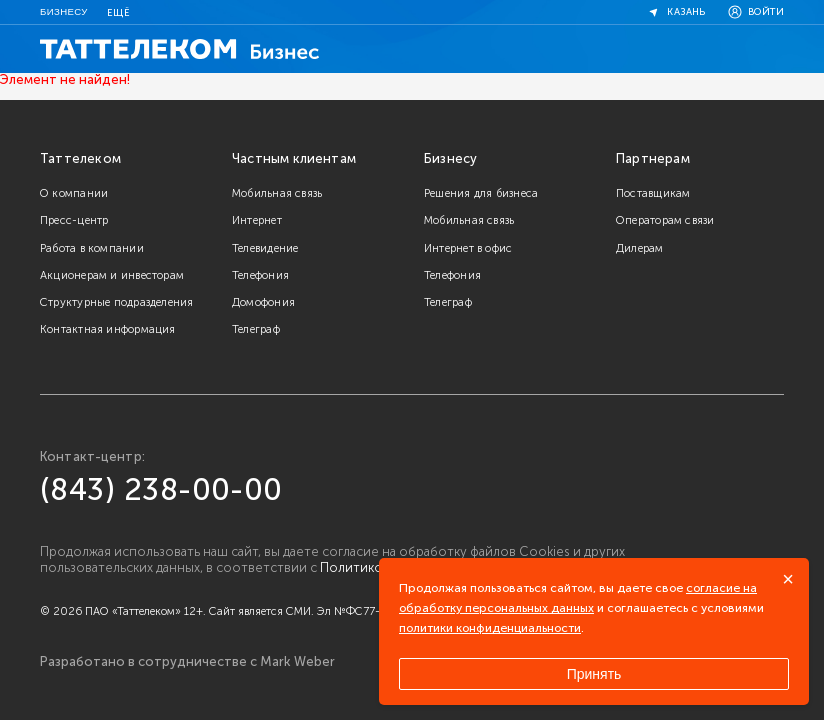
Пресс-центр (74, 220)
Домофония (263, 302)
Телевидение (265, 248)
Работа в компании (92, 248)
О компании (74, 193)
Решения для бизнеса (481, 193)
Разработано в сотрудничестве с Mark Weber (187, 662)
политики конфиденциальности (490, 628)
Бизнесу (64, 11)
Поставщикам (653, 193)
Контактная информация (108, 329)
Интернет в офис (468, 248)
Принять (594, 674)
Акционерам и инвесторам (112, 275)
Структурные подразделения (117, 302)
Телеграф (256, 329)
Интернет (257, 220)
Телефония (260, 275)
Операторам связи (665, 220)
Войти (754, 12)
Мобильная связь (277, 193)
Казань (675, 12)
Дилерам (640, 248)
